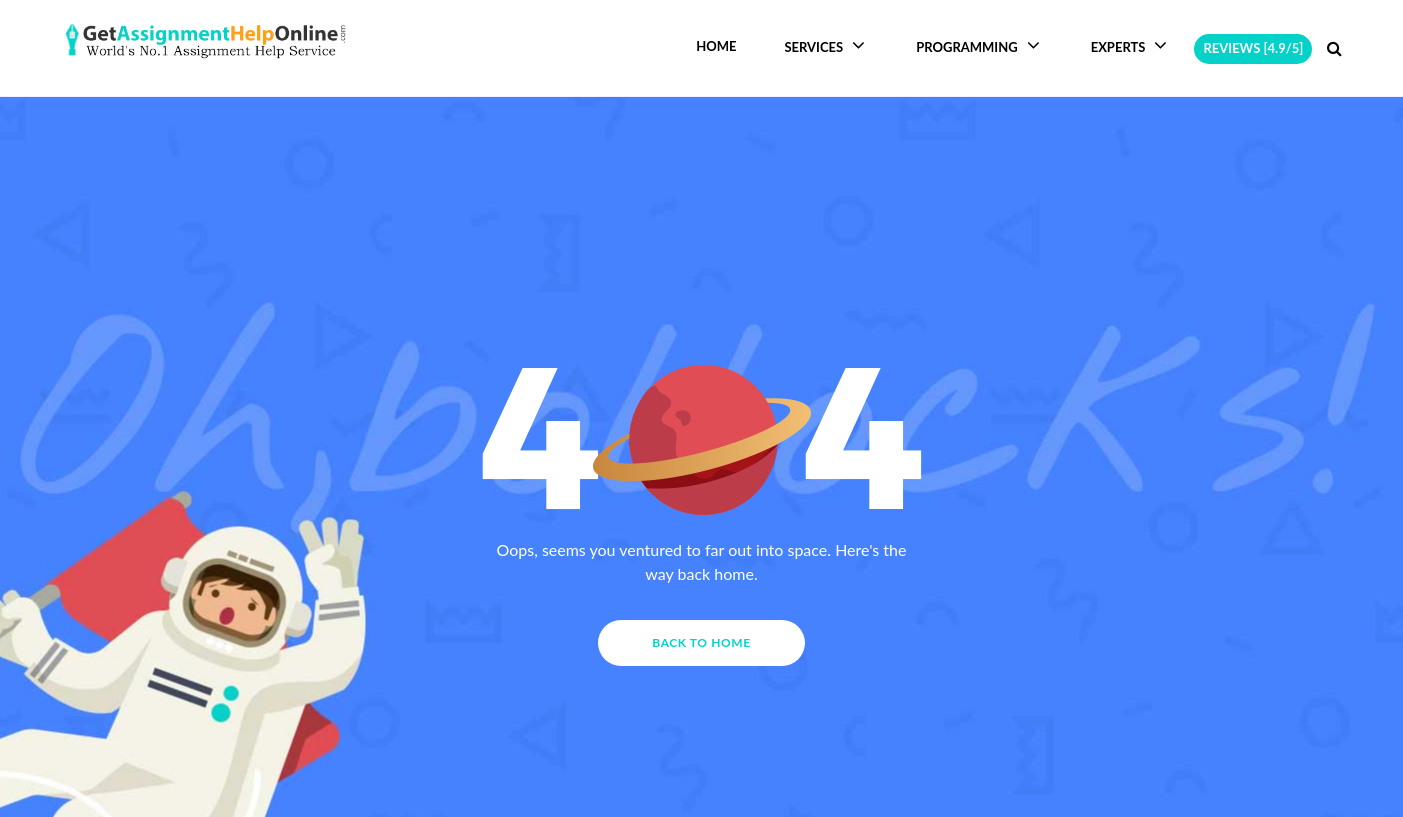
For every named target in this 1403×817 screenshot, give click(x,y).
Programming (979, 45)
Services (826, 45)
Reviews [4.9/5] (1253, 48)
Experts (1131, 45)
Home (716, 46)
